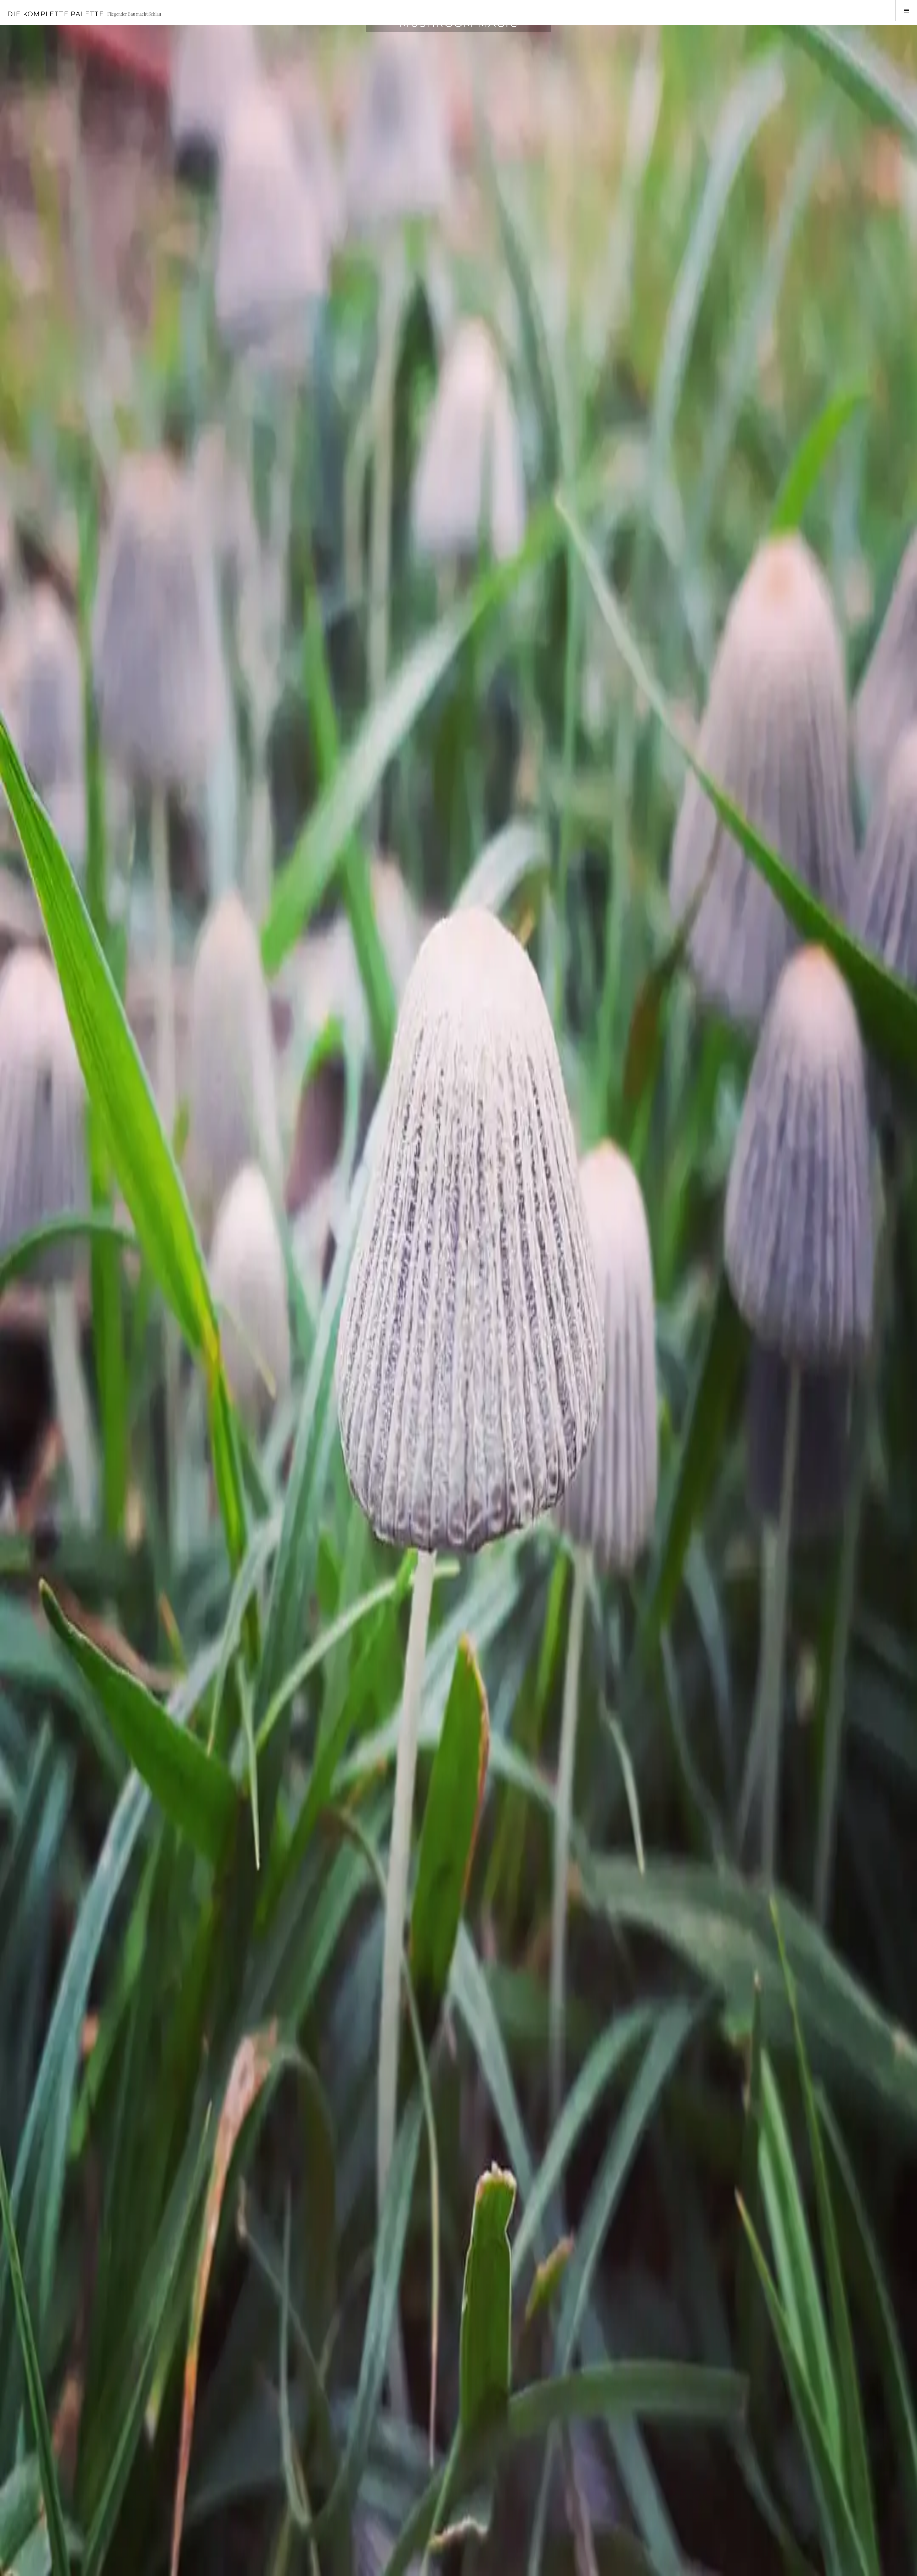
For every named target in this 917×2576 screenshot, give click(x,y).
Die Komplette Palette (55, 14)
